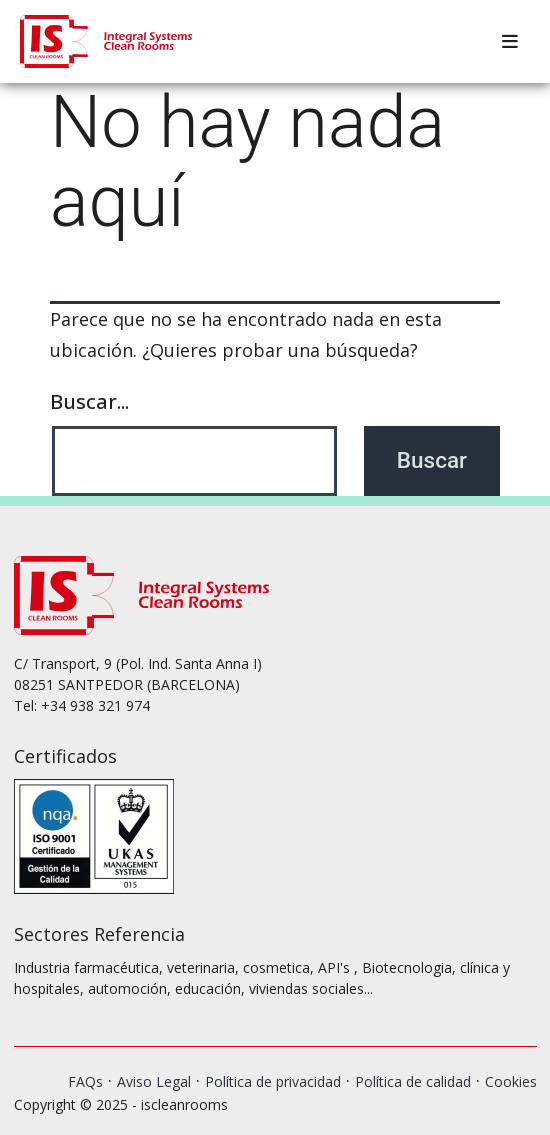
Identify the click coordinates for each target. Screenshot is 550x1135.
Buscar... (89, 401)
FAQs (85, 1081)
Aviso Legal (154, 1081)
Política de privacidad (273, 1081)
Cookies (511, 1081)
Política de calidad (413, 1081)
